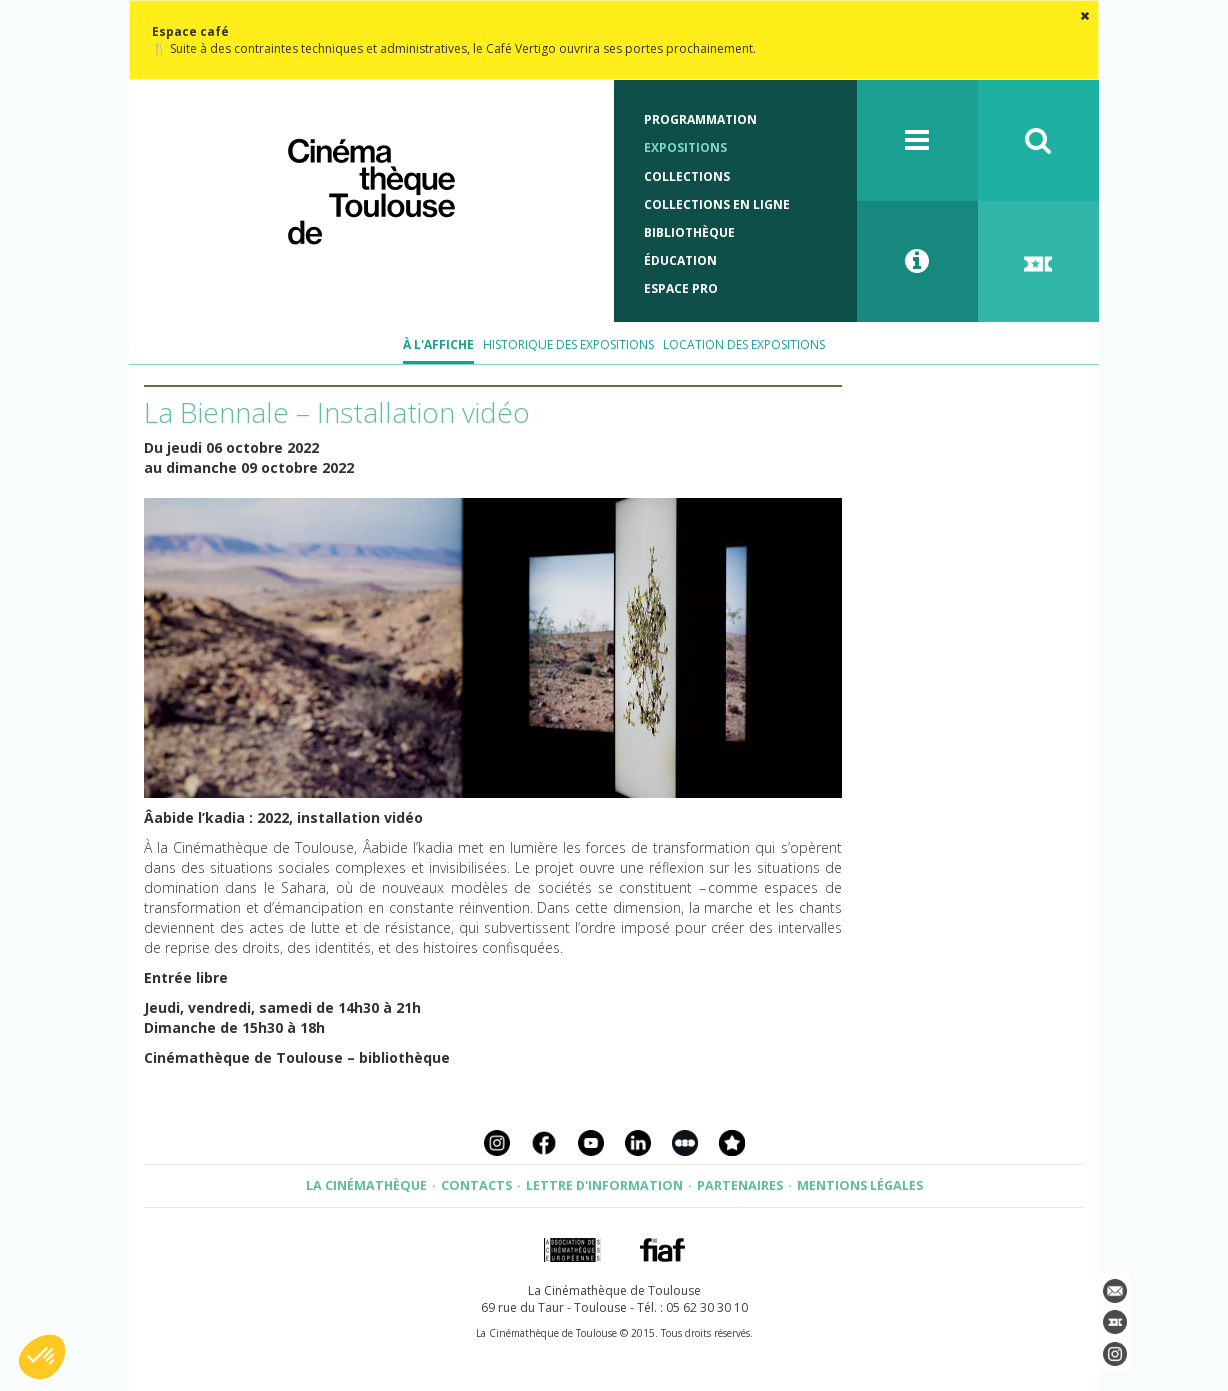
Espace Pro (681, 288)
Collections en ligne (717, 204)
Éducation (680, 260)
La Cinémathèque (366, 1185)
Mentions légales (860, 1185)
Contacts (476, 1185)
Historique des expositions (568, 344)
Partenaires (740, 1185)
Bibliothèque (689, 232)
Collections (687, 176)
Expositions (685, 147)
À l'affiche (438, 344)
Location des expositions (744, 344)
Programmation (700, 119)
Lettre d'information (604, 1185)
